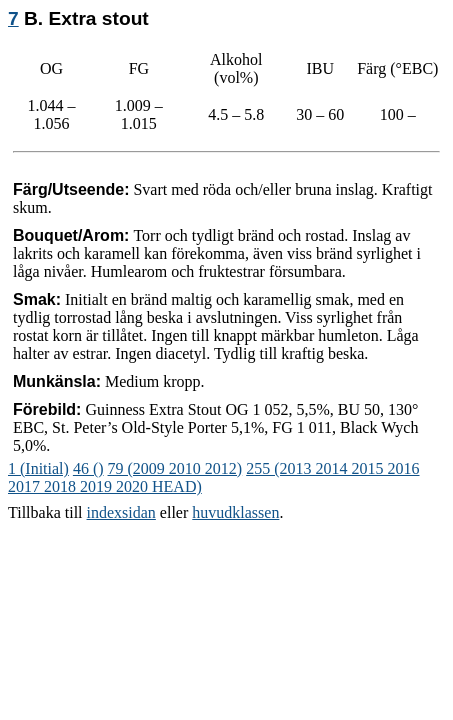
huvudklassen (235, 512)
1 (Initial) (38, 468)
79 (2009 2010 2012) (175, 468)
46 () (88, 468)
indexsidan (121, 512)
